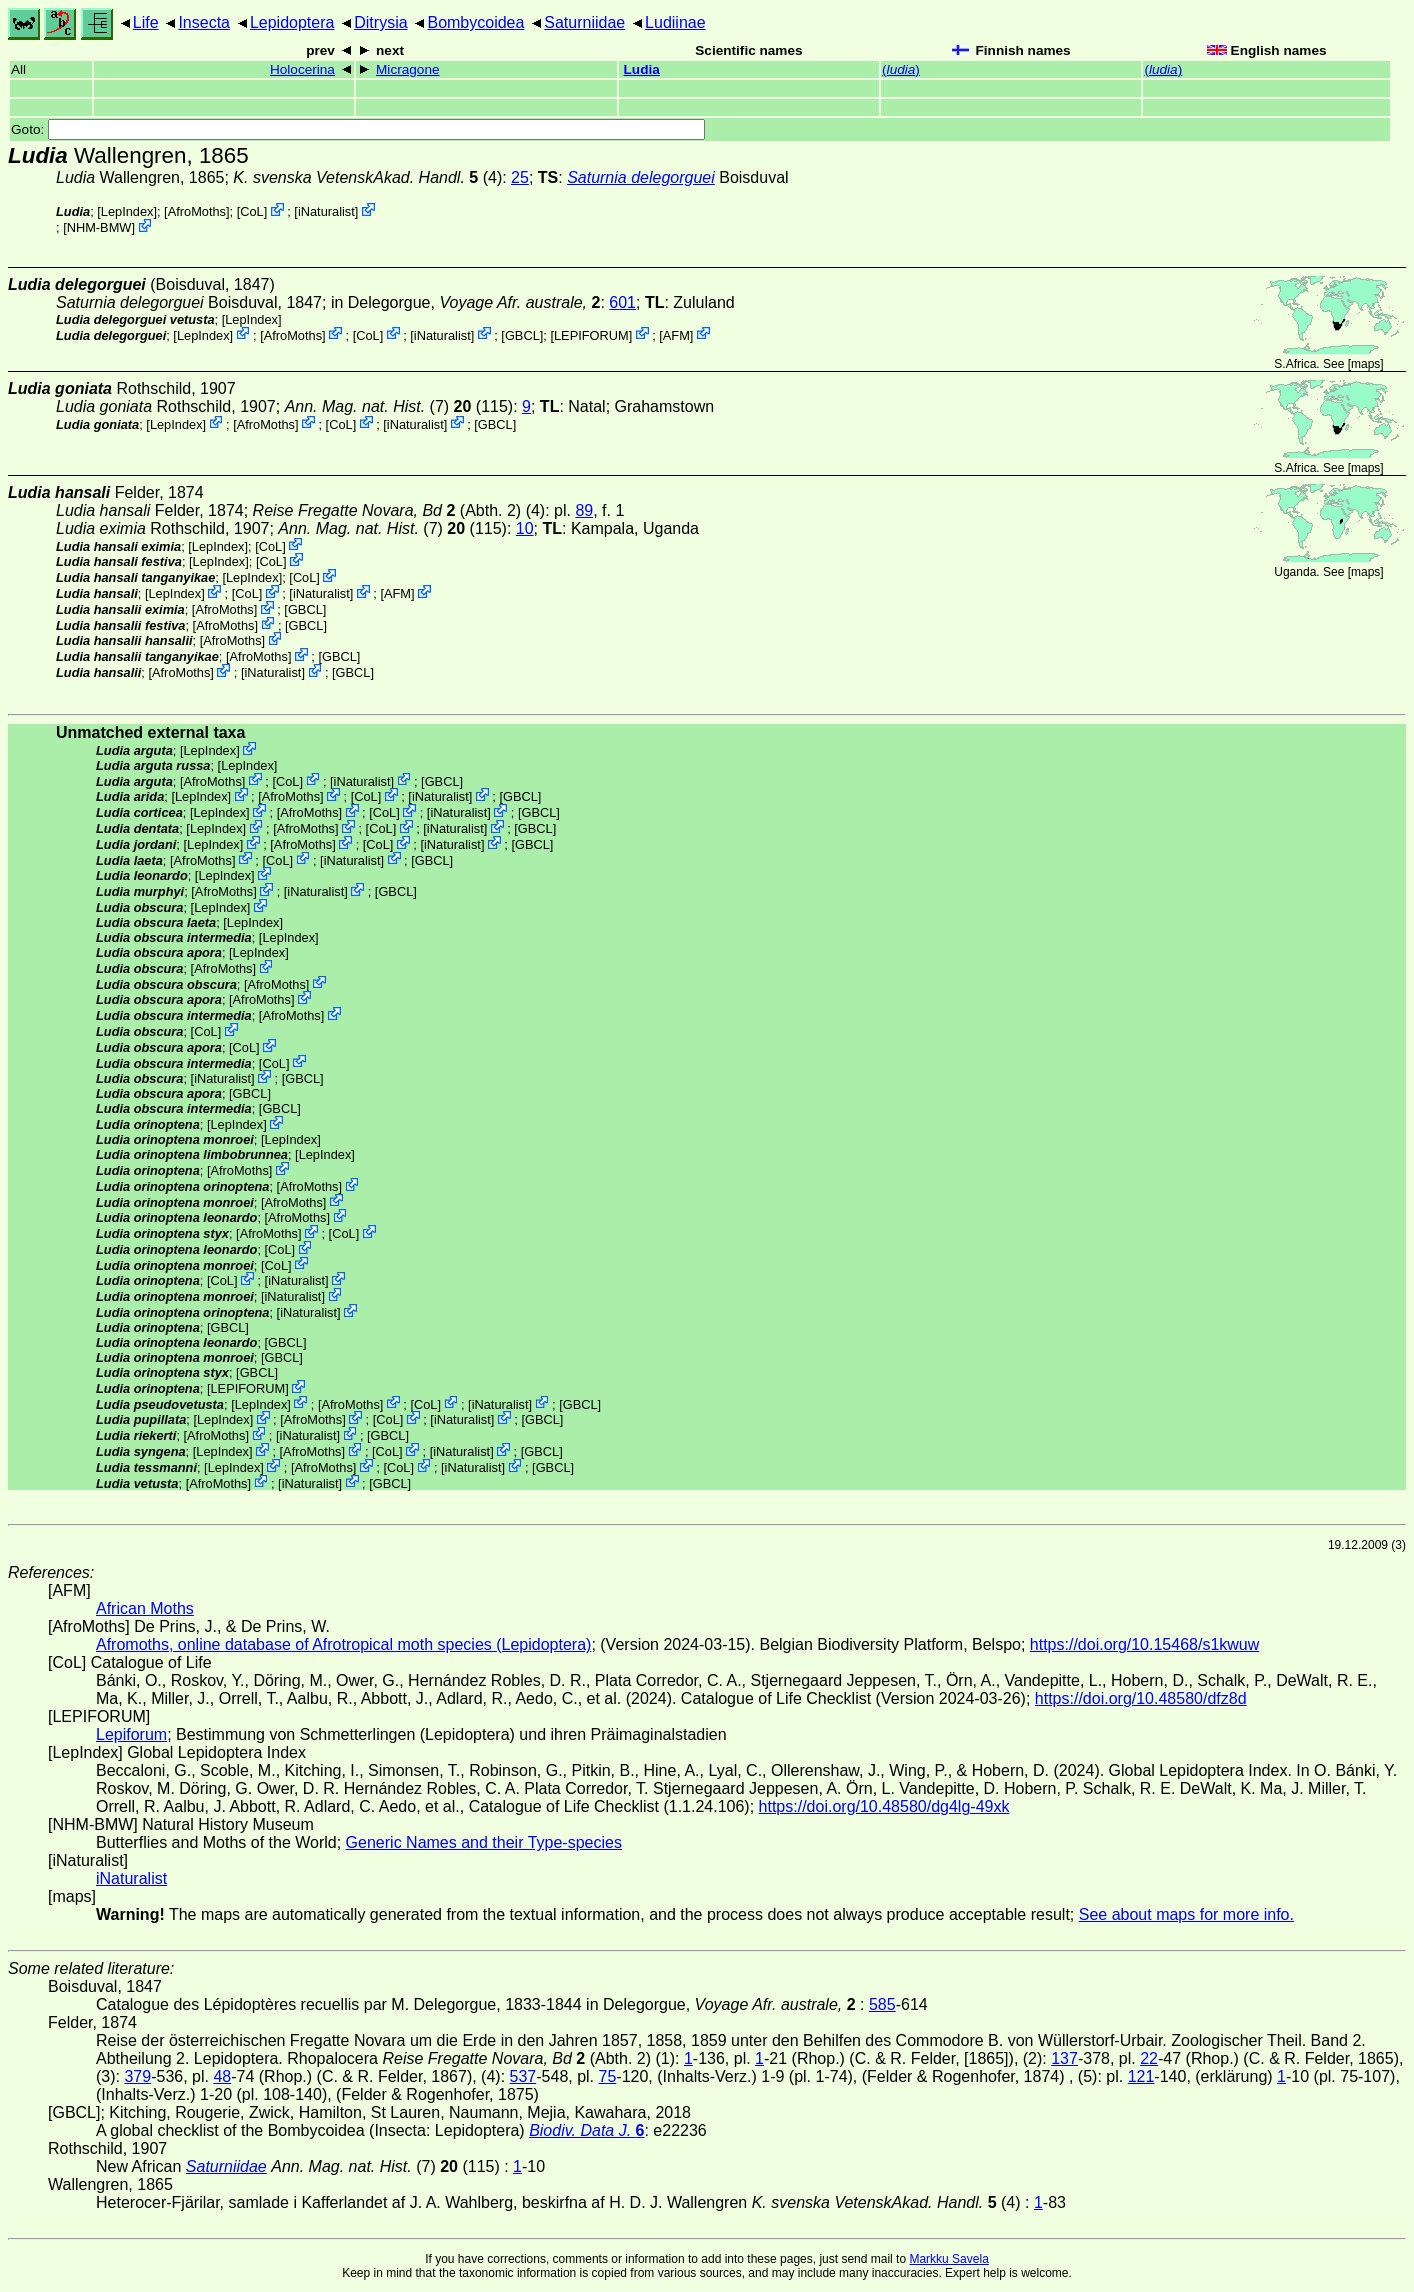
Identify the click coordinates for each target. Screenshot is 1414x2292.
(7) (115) (399, 406)
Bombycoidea (475, 22)
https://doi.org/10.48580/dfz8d (1141, 1698)
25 (520, 177)
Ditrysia (380, 22)
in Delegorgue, (466, 302)
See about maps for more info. (1186, 1914)
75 (608, 2076)
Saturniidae (584, 22)
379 (137, 2076)
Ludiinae (675, 22)
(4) (367, 177)
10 (525, 528)
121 (1141, 2076)
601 (622, 302)
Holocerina (302, 69)
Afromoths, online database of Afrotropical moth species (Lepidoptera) (343, 1644)
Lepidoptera (292, 22)
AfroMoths (197, 211)
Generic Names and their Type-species (484, 1842)
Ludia (642, 69)
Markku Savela (948, 2259)
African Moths (145, 1608)
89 (584, 510)
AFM (676, 334)
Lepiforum (131, 1734)
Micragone (407, 69)
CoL (251, 211)
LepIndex (127, 211)
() (901, 69)
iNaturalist (326, 211)
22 (1149, 2058)
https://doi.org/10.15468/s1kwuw (1144, 1644)
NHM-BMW (99, 227)
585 (882, 2004)
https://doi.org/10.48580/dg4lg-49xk (884, 1806)
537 (523, 2076)
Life (146, 22)
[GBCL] (522, 334)
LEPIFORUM (591, 334)
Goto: (358, 129)
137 (1064, 2058)
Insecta (204, 22)
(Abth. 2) (387, 510)
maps (1365, 364)
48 (222, 2076)
